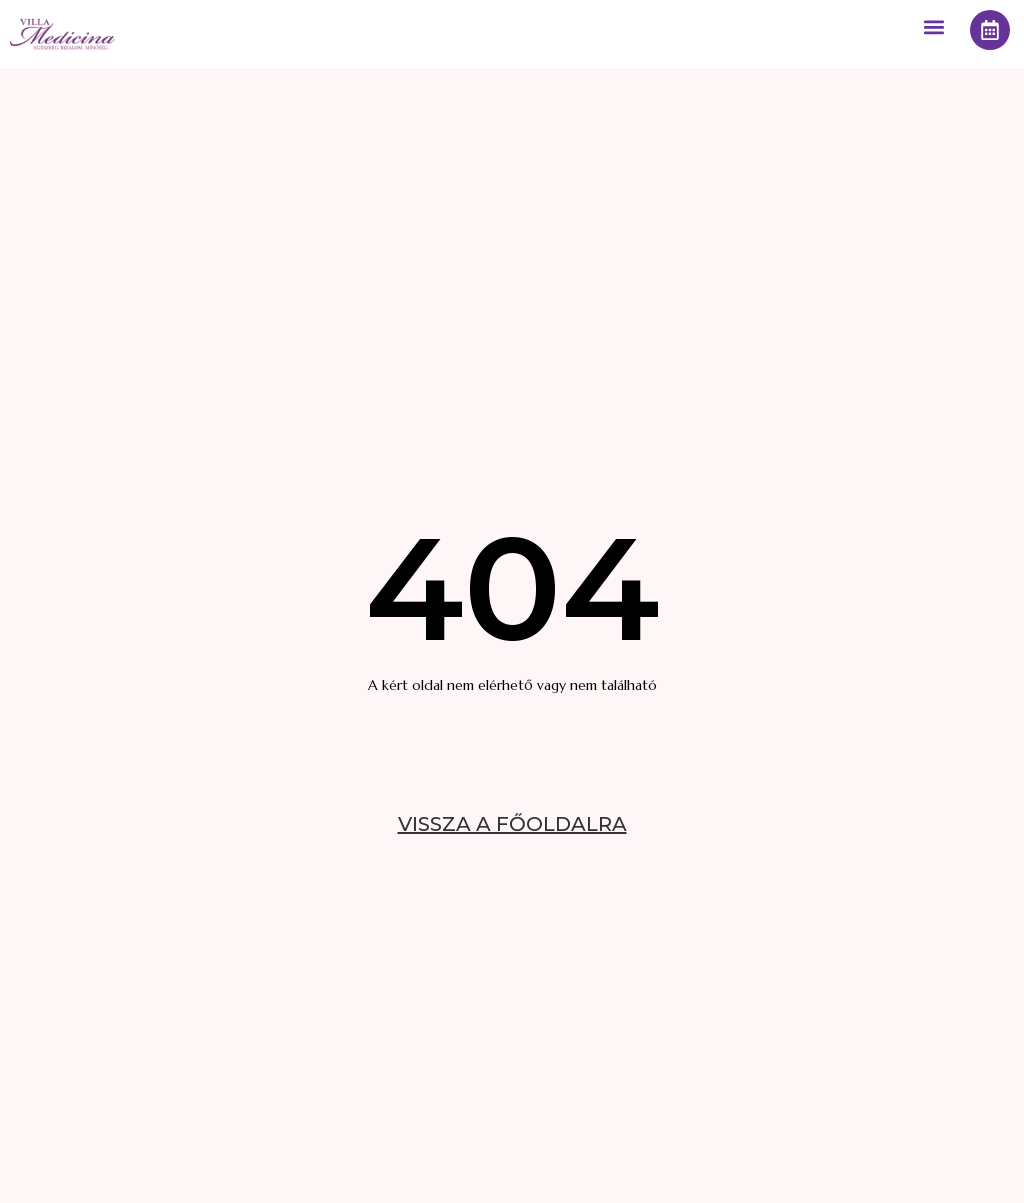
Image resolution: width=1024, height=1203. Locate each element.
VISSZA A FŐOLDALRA (512, 824)
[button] (933, 26)
